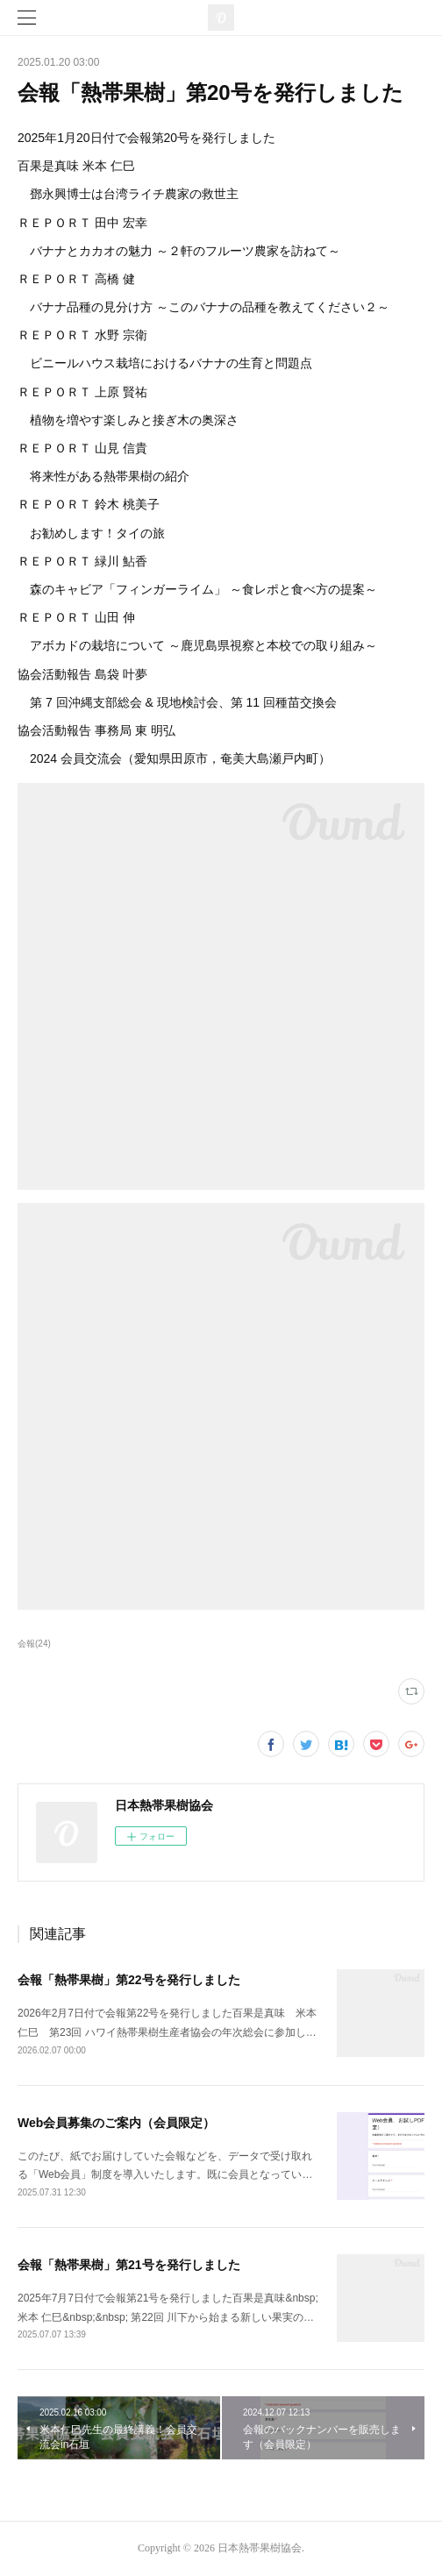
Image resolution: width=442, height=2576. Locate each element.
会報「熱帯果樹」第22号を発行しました (129, 1980)
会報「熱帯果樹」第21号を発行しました (129, 2265)
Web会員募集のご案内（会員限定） (116, 2123)
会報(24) (34, 1643)
